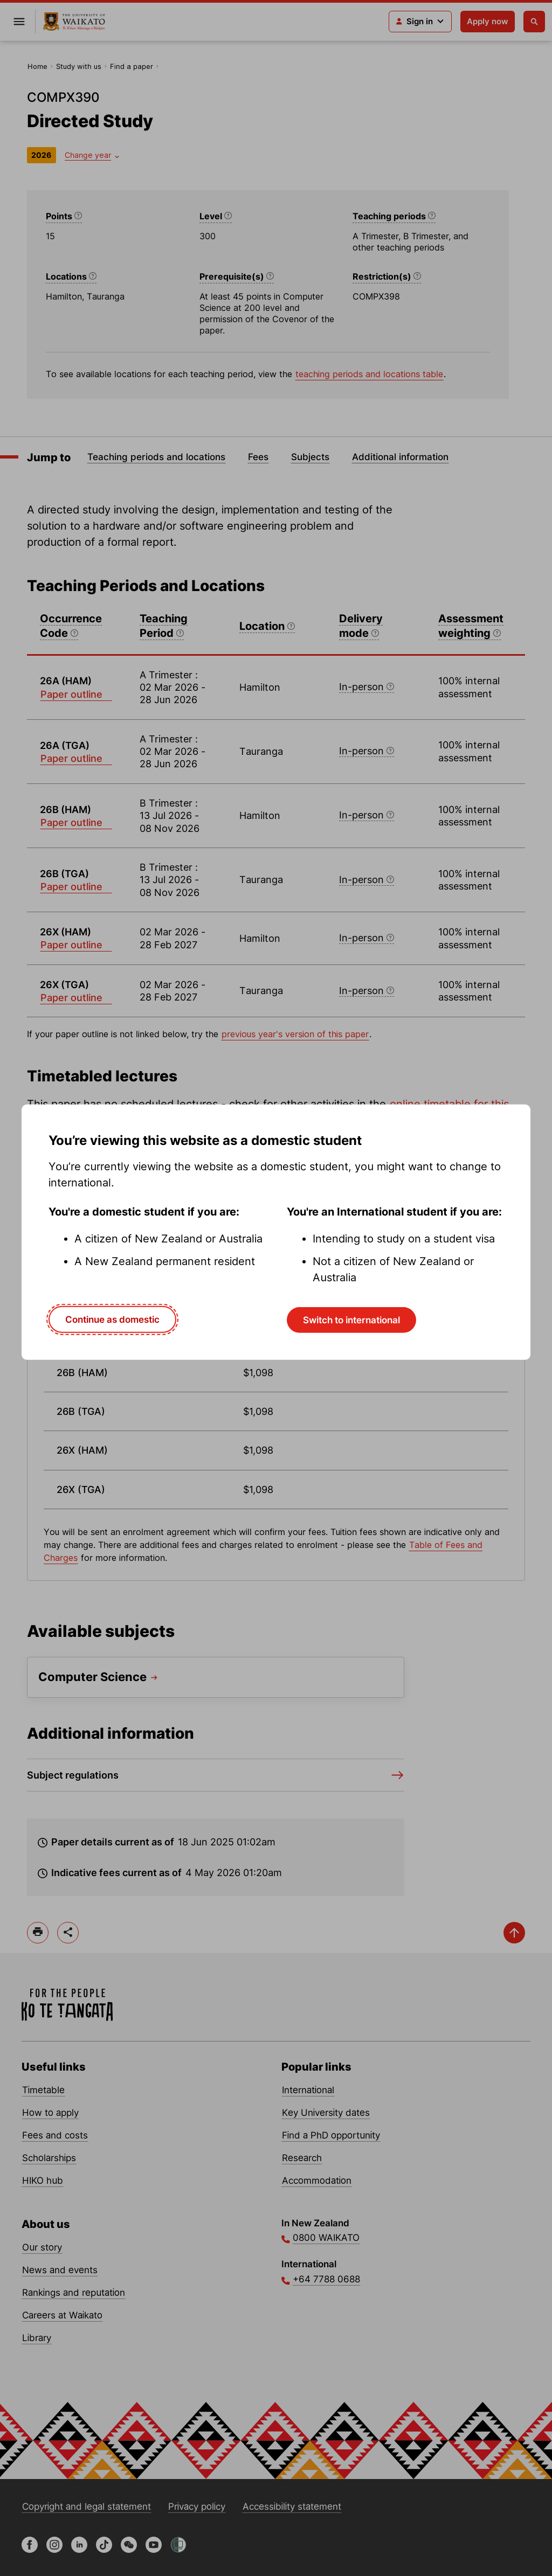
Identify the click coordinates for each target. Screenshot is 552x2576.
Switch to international (351, 1320)
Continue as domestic (112, 1319)
